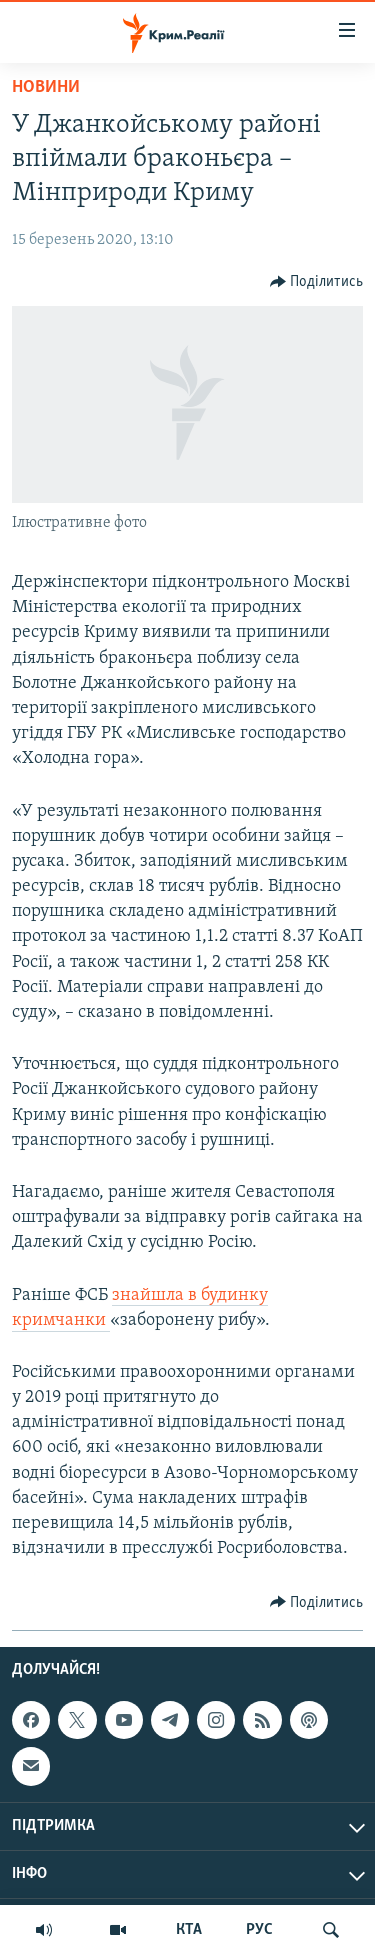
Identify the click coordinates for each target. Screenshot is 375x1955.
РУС (259, 1930)
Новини (46, 87)
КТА (189, 1930)
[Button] (317, 282)
